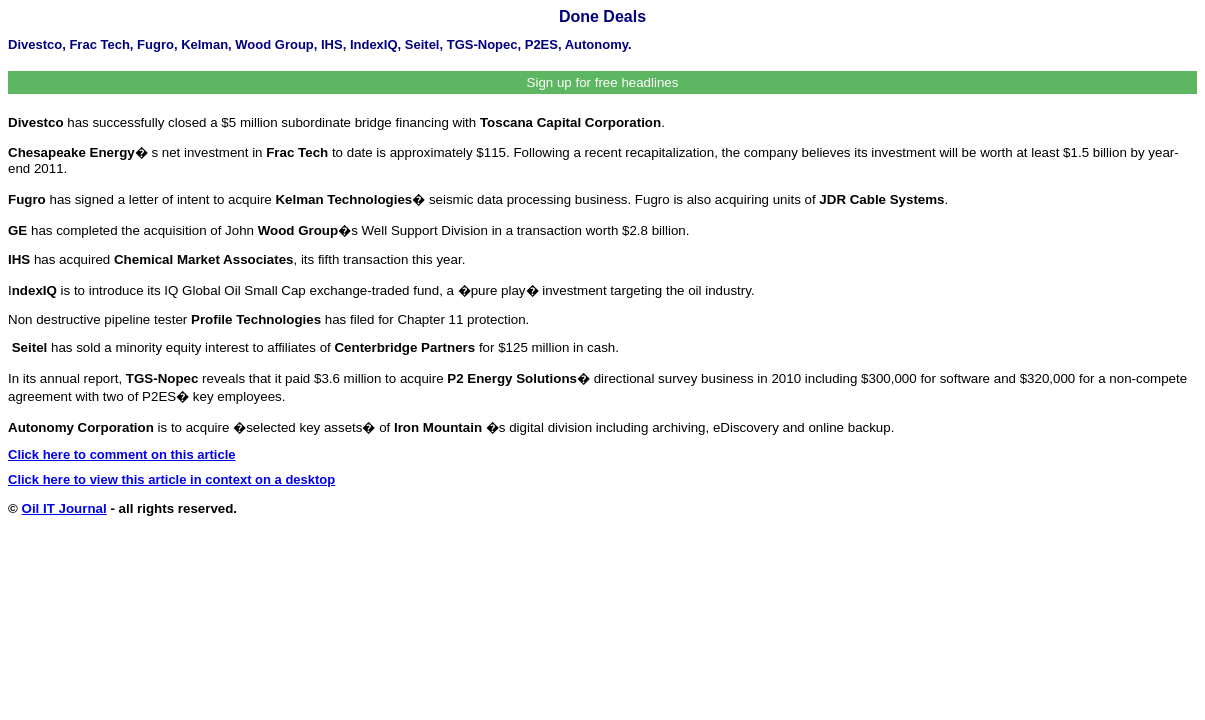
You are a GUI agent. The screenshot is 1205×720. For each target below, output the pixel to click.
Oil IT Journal (64, 508)
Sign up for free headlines (603, 82)
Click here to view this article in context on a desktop (171, 479)
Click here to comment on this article (122, 454)
